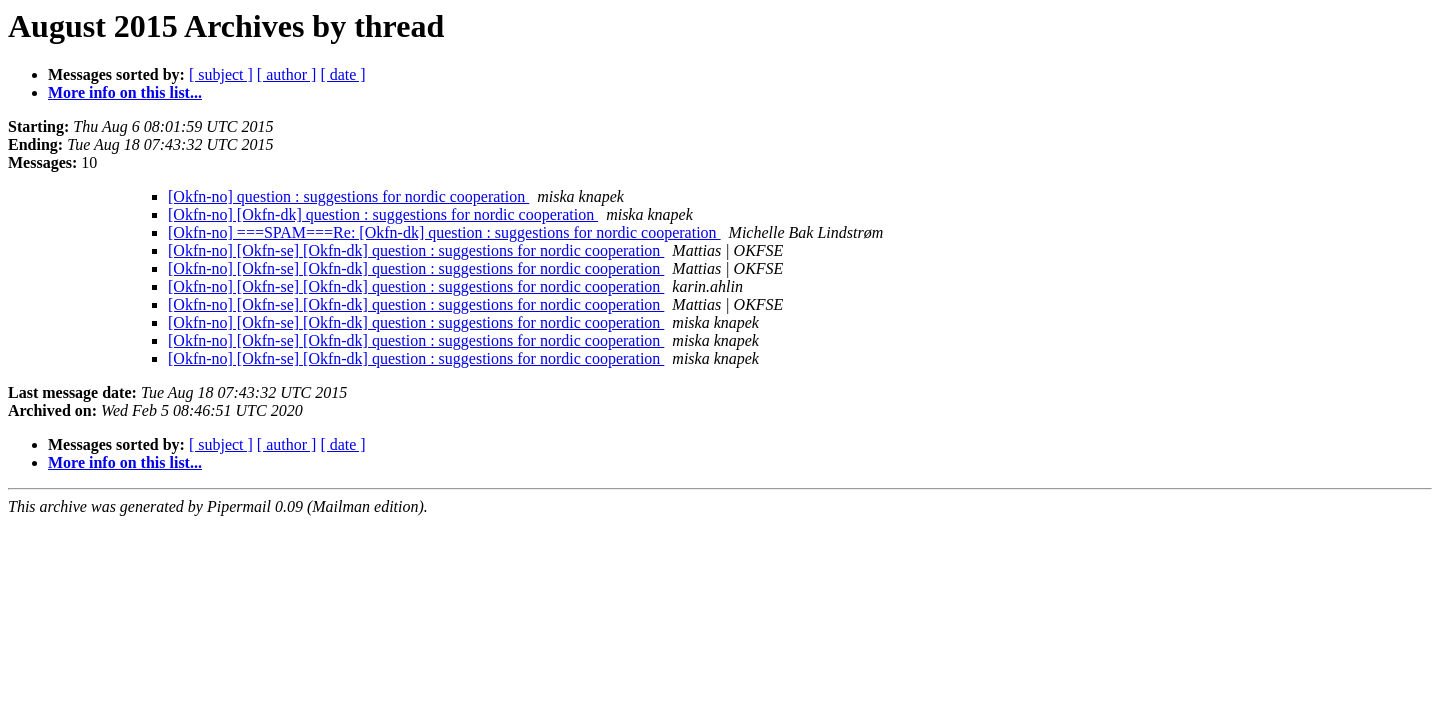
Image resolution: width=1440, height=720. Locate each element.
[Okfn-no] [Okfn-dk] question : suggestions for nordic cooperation (383, 214)
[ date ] (342, 74)
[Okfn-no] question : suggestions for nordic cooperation (348, 196)
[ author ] (287, 74)
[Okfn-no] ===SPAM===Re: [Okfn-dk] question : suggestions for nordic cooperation (444, 232)
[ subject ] (221, 74)
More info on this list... (125, 92)
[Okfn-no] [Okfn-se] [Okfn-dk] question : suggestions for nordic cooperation (416, 250)
